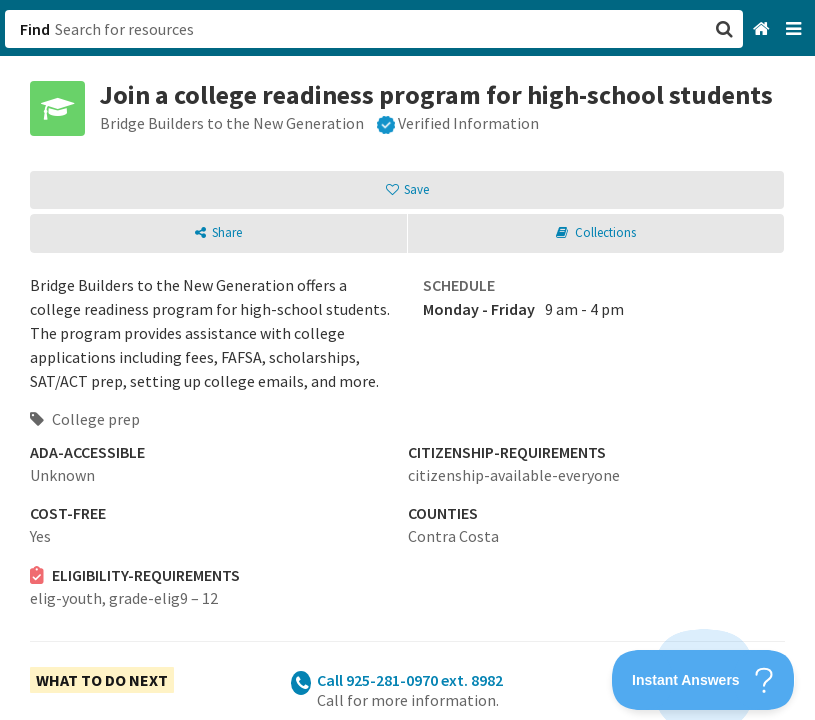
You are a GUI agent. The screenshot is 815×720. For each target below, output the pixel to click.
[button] (407, 360)
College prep (85, 419)
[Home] (763, 29)
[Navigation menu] (795, 29)
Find (35, 29)
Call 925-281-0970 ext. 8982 (410, 680)
